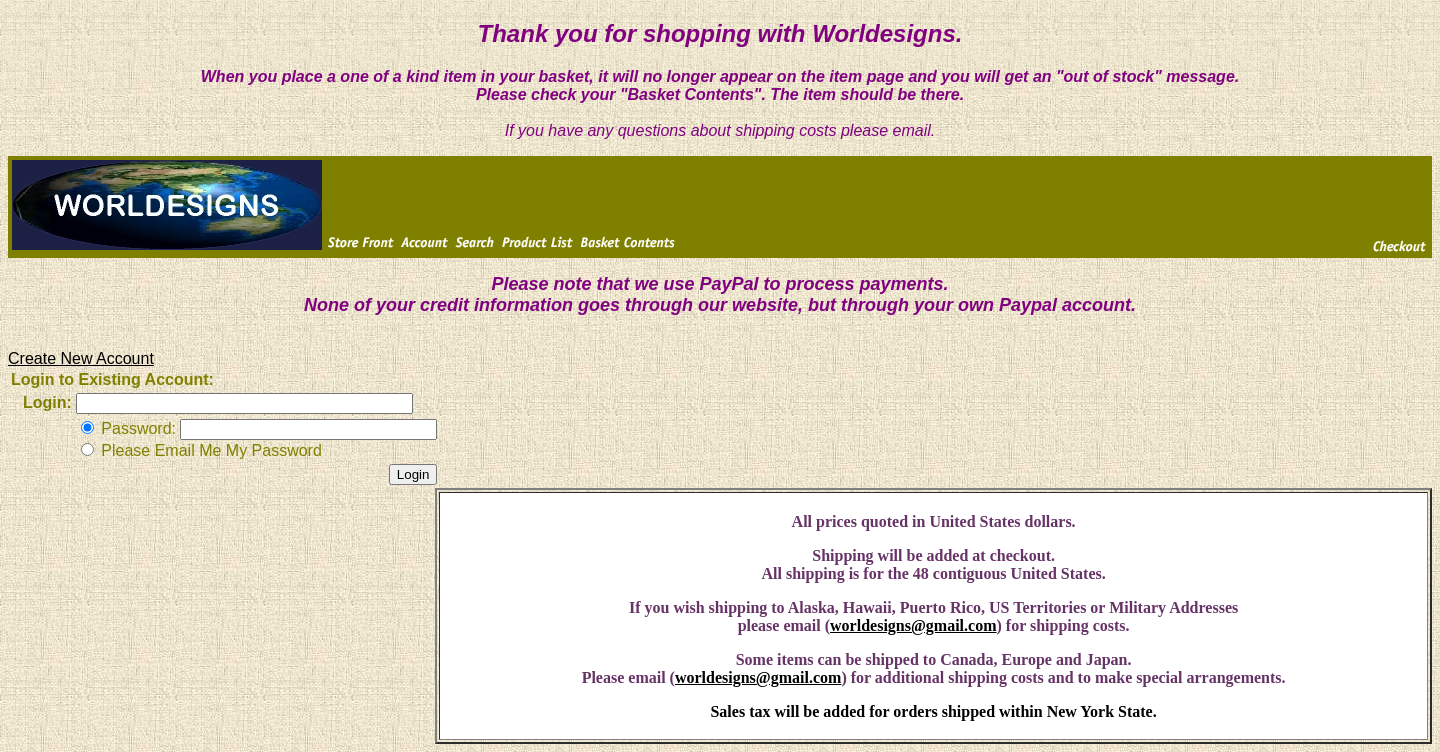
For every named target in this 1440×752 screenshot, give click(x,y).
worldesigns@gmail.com (913, 625)
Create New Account (81, 358)
